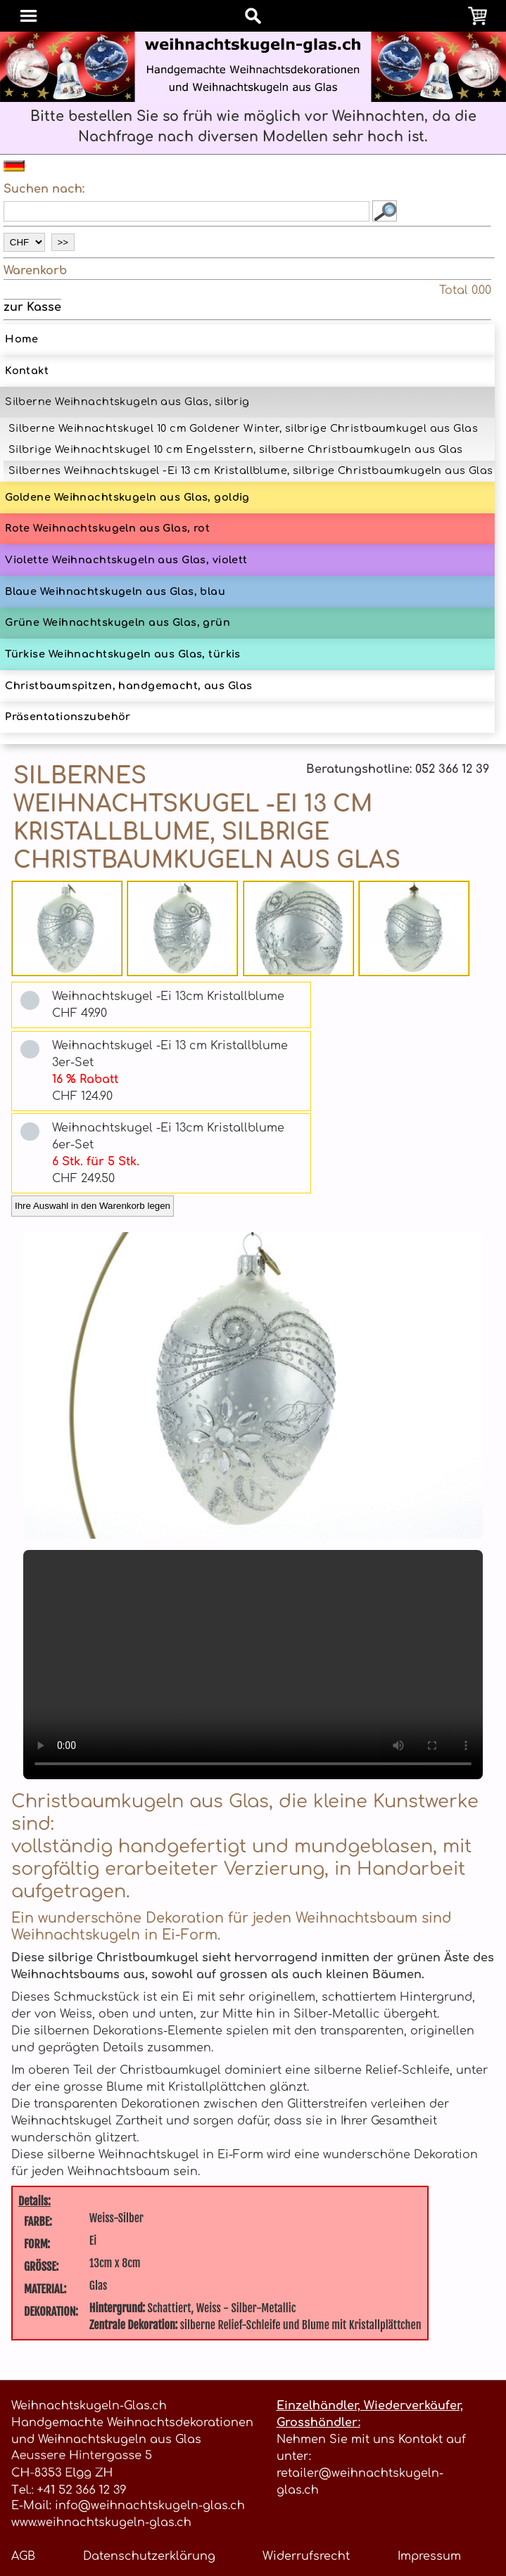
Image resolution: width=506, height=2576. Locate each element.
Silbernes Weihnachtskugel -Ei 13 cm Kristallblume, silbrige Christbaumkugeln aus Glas (250, 470)
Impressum (429, 2556)
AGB (23, 2556)
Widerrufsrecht (306, 2556)
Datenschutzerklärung (149, 2556)
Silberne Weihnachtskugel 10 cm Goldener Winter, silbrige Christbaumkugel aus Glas (243, 428)
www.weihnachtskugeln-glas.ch (101, 2522)
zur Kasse (32, 307)
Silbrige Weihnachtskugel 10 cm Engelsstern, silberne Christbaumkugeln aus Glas (235, 449)
